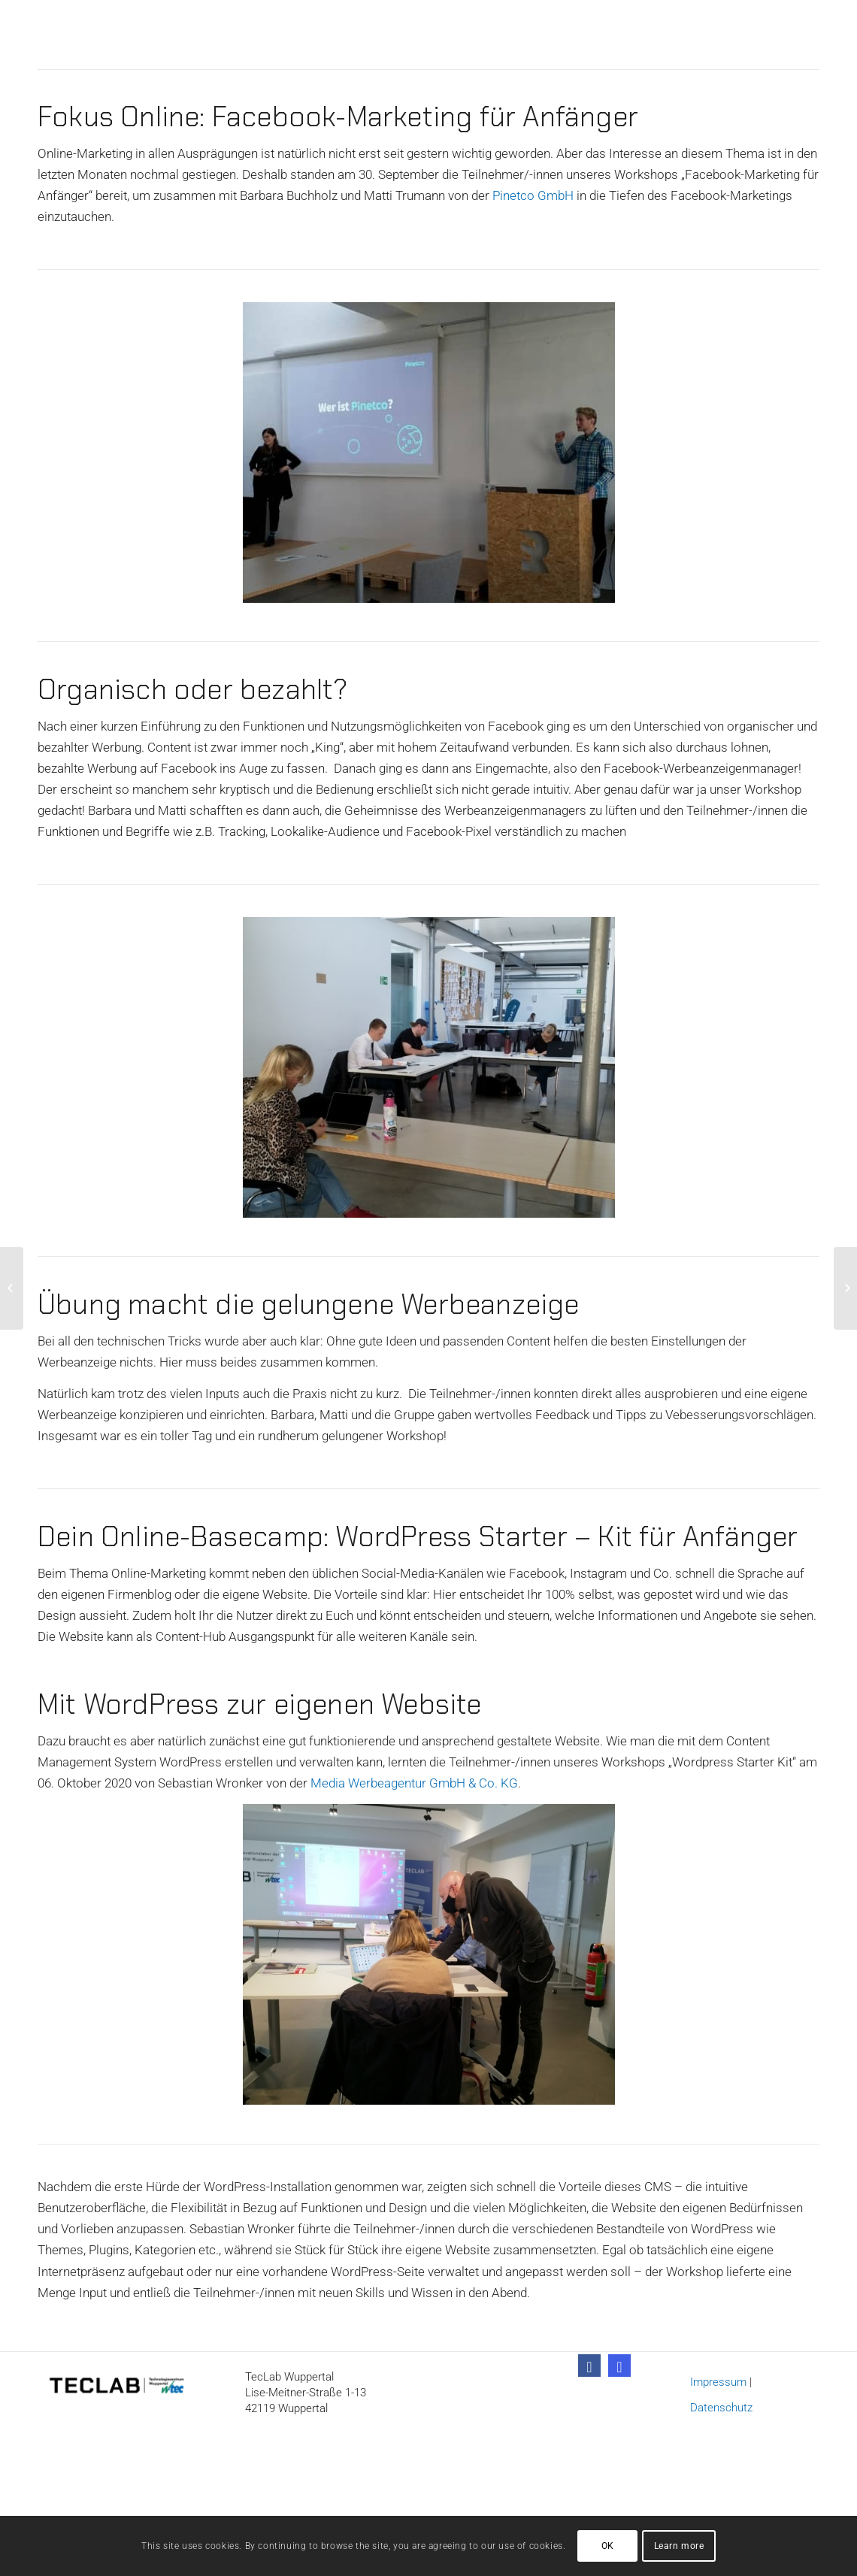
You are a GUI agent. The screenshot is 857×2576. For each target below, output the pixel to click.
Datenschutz (721, 2407)
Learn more (679, 2546)
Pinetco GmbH (533, 195)
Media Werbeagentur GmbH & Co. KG (414, 1782)
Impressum (718, 2382)
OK (607, 2546)
